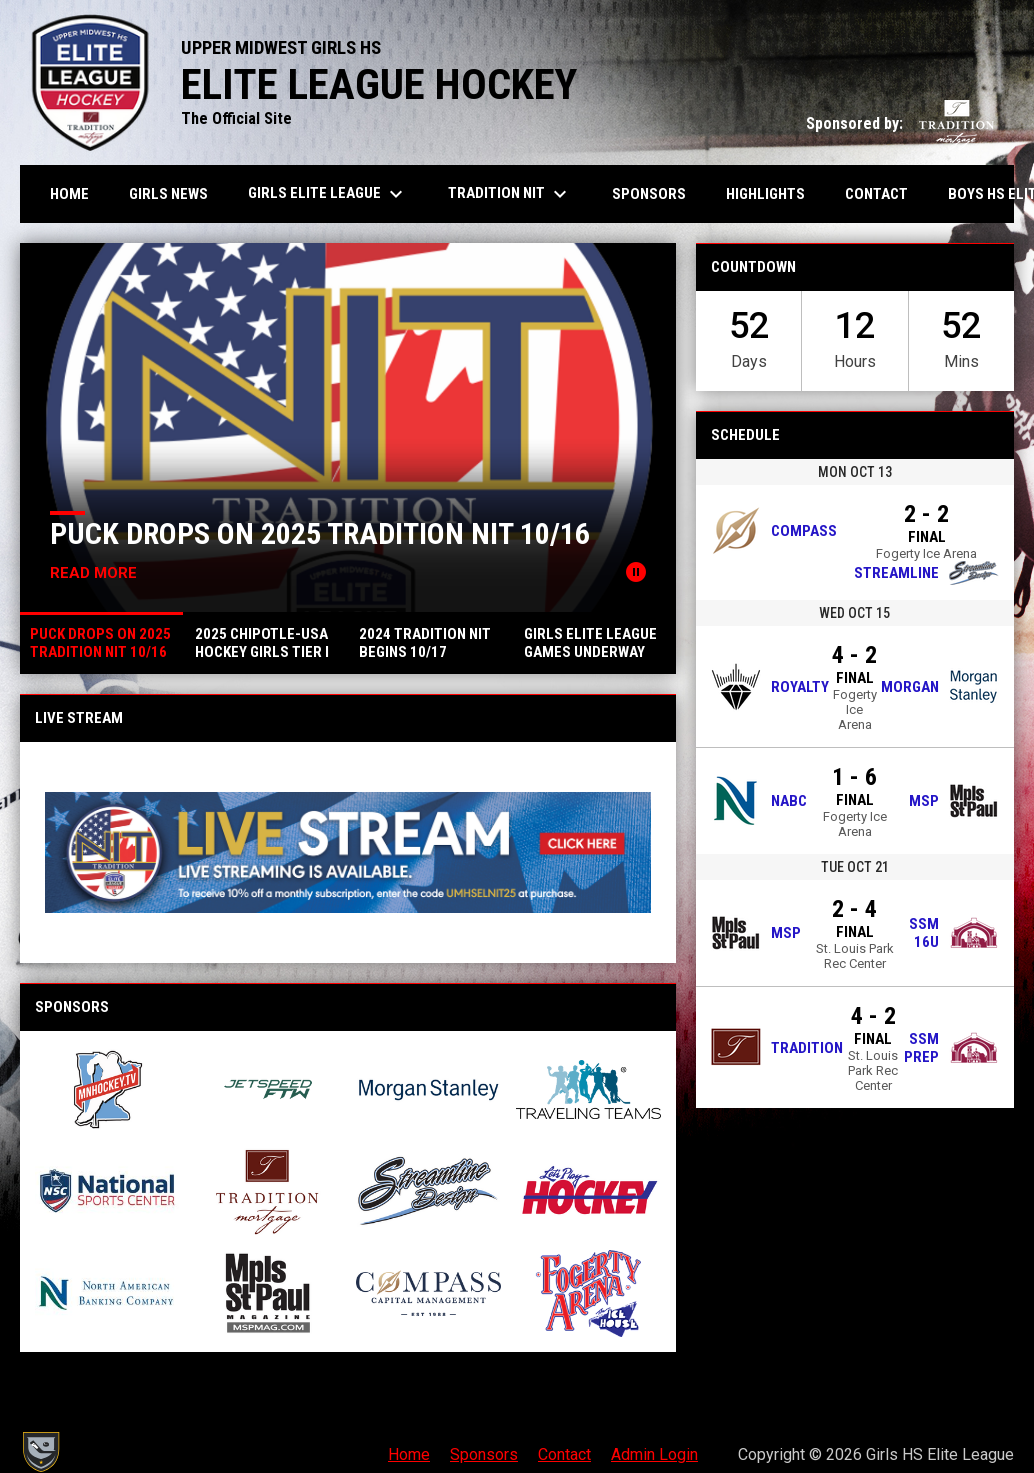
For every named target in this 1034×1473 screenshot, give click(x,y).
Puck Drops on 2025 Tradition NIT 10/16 (320, 533)
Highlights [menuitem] (765, 194)
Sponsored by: (900, 123)
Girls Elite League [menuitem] (328, 194)
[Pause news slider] (636, 572)
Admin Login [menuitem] (654, 1454)
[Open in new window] (348, 852)
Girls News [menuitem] (168, 194)
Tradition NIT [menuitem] (510, 194)
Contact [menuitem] (876, 194)
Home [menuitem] (69, 194)
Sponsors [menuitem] (649, 194)
